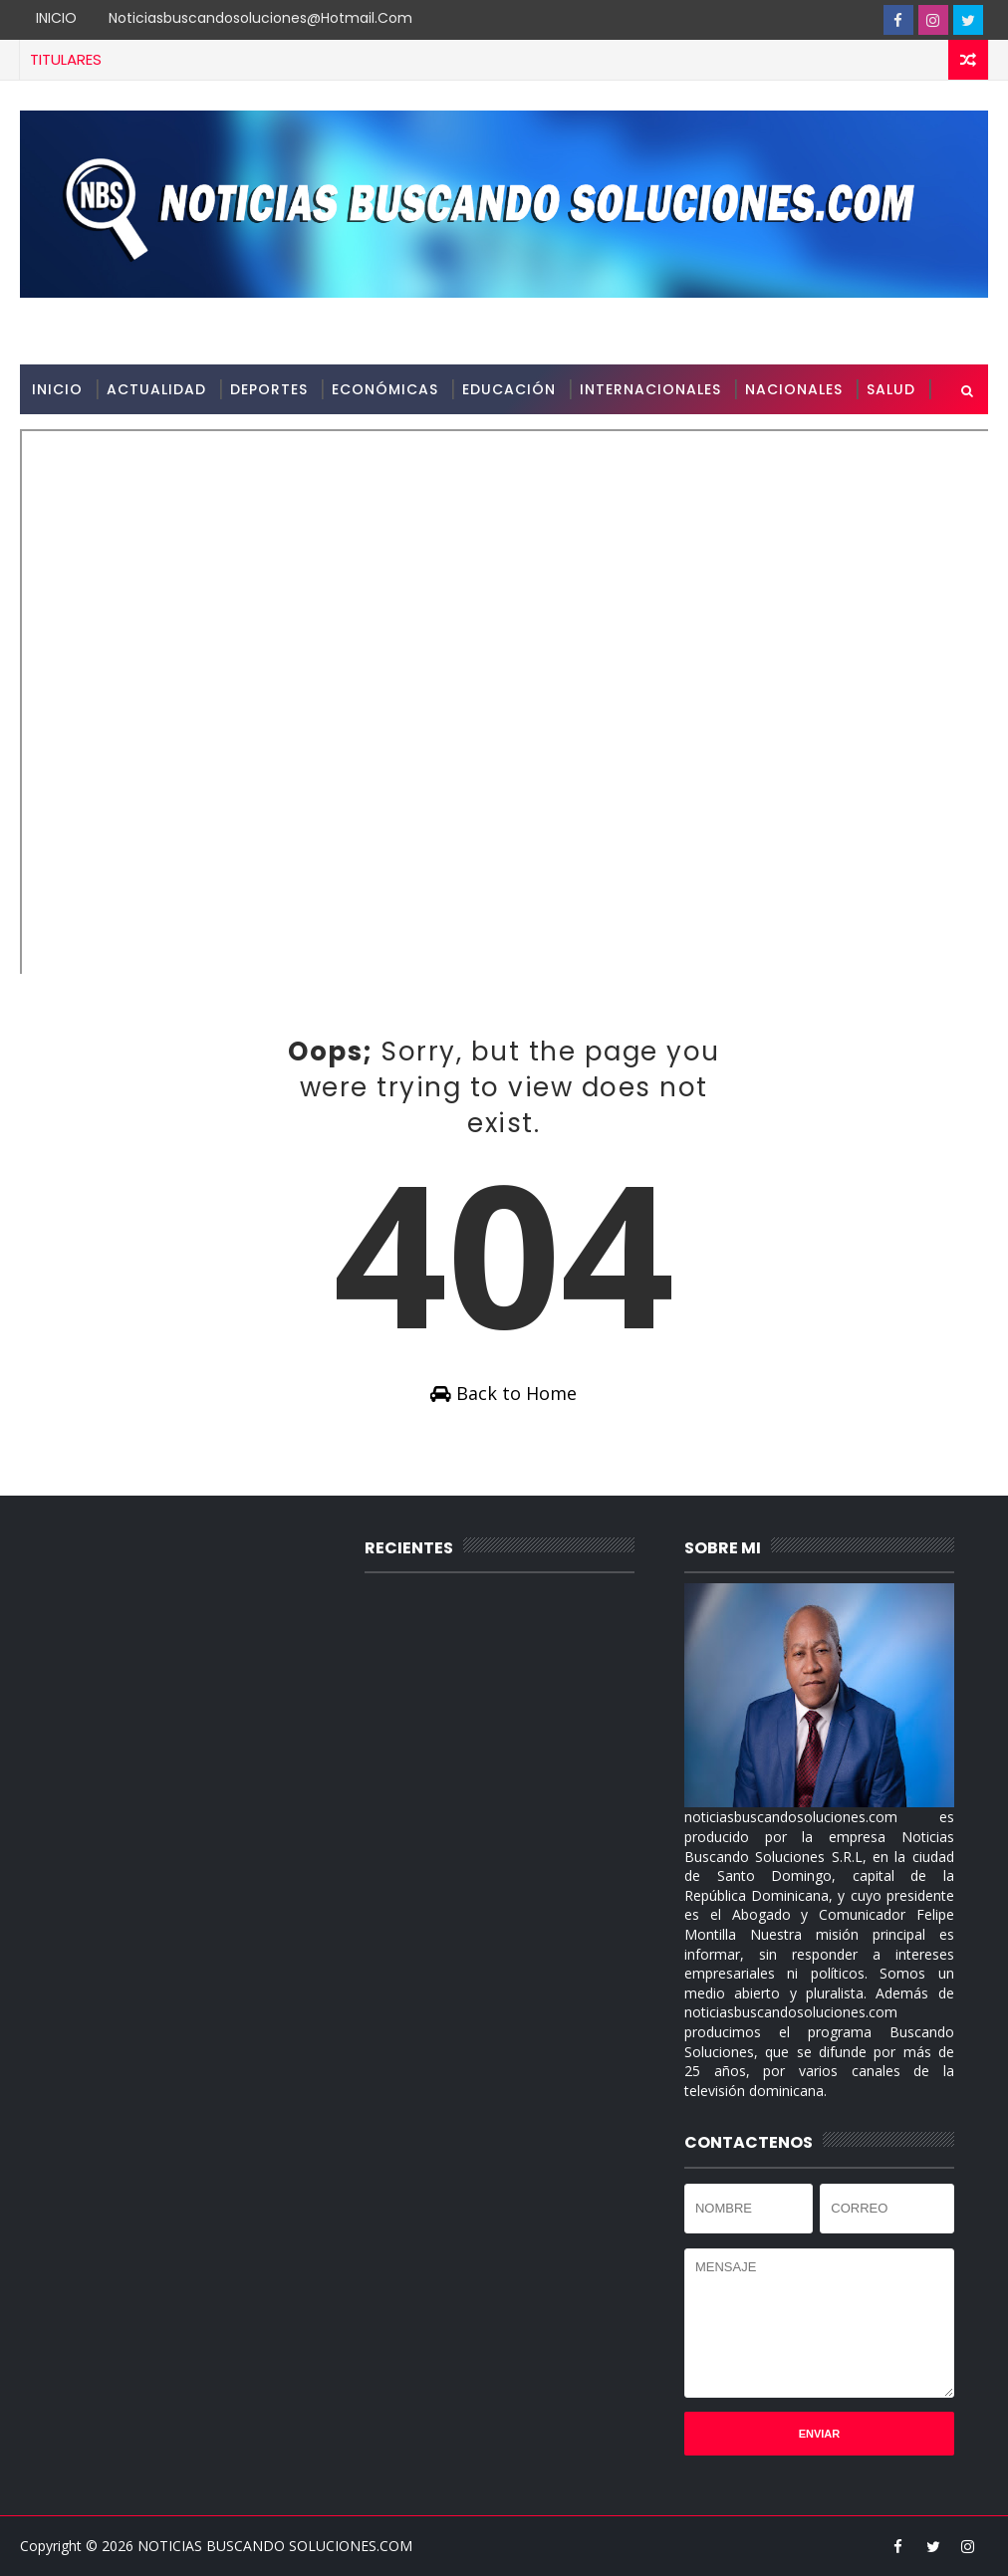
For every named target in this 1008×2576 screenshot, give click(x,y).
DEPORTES (269, 389)
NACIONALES (794, 389)
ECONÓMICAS (385, 389)
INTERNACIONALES (650, 389)
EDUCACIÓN (509, 389)
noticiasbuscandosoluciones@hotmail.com (260, 18)
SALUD (891, 389)
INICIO (56, 18)
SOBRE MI (68, 439)
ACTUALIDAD (156, 389)
